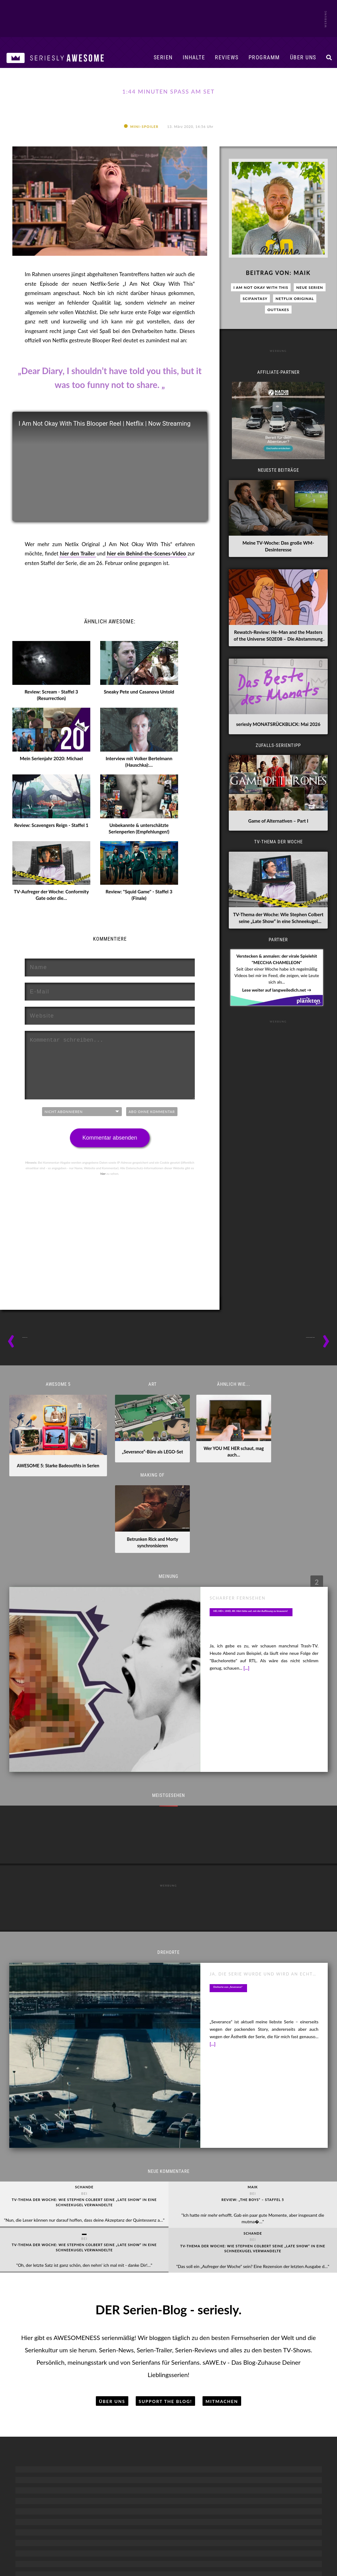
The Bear (230, 2339)
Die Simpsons (107, 2268)
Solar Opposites (107, 2362)
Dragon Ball (107, 2280)
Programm (264, 57)
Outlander (291, 2315)
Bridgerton (230, 2268)
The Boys (291, 2374)
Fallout (291, 2292)
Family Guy (107, 2292)
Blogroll (110, 2525)
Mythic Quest (169, 2315)
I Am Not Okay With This (260, 314)
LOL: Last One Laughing (168, 2304)
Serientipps (46, 2257)
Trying (168, 2386)
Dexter (230, 2280)
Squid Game (230, 2327)
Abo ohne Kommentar (152, 1139)
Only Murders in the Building (230, 2304)
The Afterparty (169, 2351)
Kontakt (193, 2525)
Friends (168, 2280)
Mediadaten (71, 2525)
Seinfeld (168, 2327)
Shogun (230, 2315)
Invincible (107, 2315)
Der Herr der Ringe (291, 2280)
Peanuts (107, 2339)
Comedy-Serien (169, 2243)
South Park (107, 2374)
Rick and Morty (107, 2351)
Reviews (227, 57)
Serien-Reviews (46, 2280)
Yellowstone (230, 2386)
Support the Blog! (165, 2183)
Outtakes (278, 337)
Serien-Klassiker (46, 2374)
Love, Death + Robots (107, 2327)
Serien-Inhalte (46, 2243)
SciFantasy (255, 325)
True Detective (230, 2374)
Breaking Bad (230, 2257)
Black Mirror (291, 2268)
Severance (291, 2327)
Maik (302, 300)
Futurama (107, 2304)
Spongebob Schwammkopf (107, 2386)
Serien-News (46, 2268)
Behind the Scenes (46, 2362)
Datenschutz (232, 2525)
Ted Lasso (169, 2339)
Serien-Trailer (46, 2292)
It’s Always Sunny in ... (168, 2292)
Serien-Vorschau (46, 2304)
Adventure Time (107, 2257)
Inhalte (194, 57)
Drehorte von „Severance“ (240, 1837)
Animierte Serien (107, 2243)
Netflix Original (294, 325)
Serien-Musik (46, 2386)
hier (103, 1201)
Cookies (271, 2525)
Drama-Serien (230, 2243)
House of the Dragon (291, 2304)
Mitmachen (222, 2183)
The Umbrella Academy (291, 2386)
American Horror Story (291, 2257)
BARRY (168, 2257)
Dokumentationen (46, 2339)
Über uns (303, 57)
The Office (168, 2374)
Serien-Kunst (46, 2327)
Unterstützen (152, 2525)
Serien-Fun (46, 2315)
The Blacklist (230, 2351)
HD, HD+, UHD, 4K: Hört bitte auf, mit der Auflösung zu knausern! (264, 1529)
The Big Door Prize (168, 2362)
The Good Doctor (230, 2362)
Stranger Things (291, 2362)
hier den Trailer (77, 580)
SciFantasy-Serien (291, 2243)
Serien (163, 57)
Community (168, 2268)
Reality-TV (46, 2351)
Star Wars (291, 2351)
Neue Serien (309, 314)
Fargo (229, 2292)
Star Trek (291, 2339)
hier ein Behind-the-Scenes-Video (146, 580)
